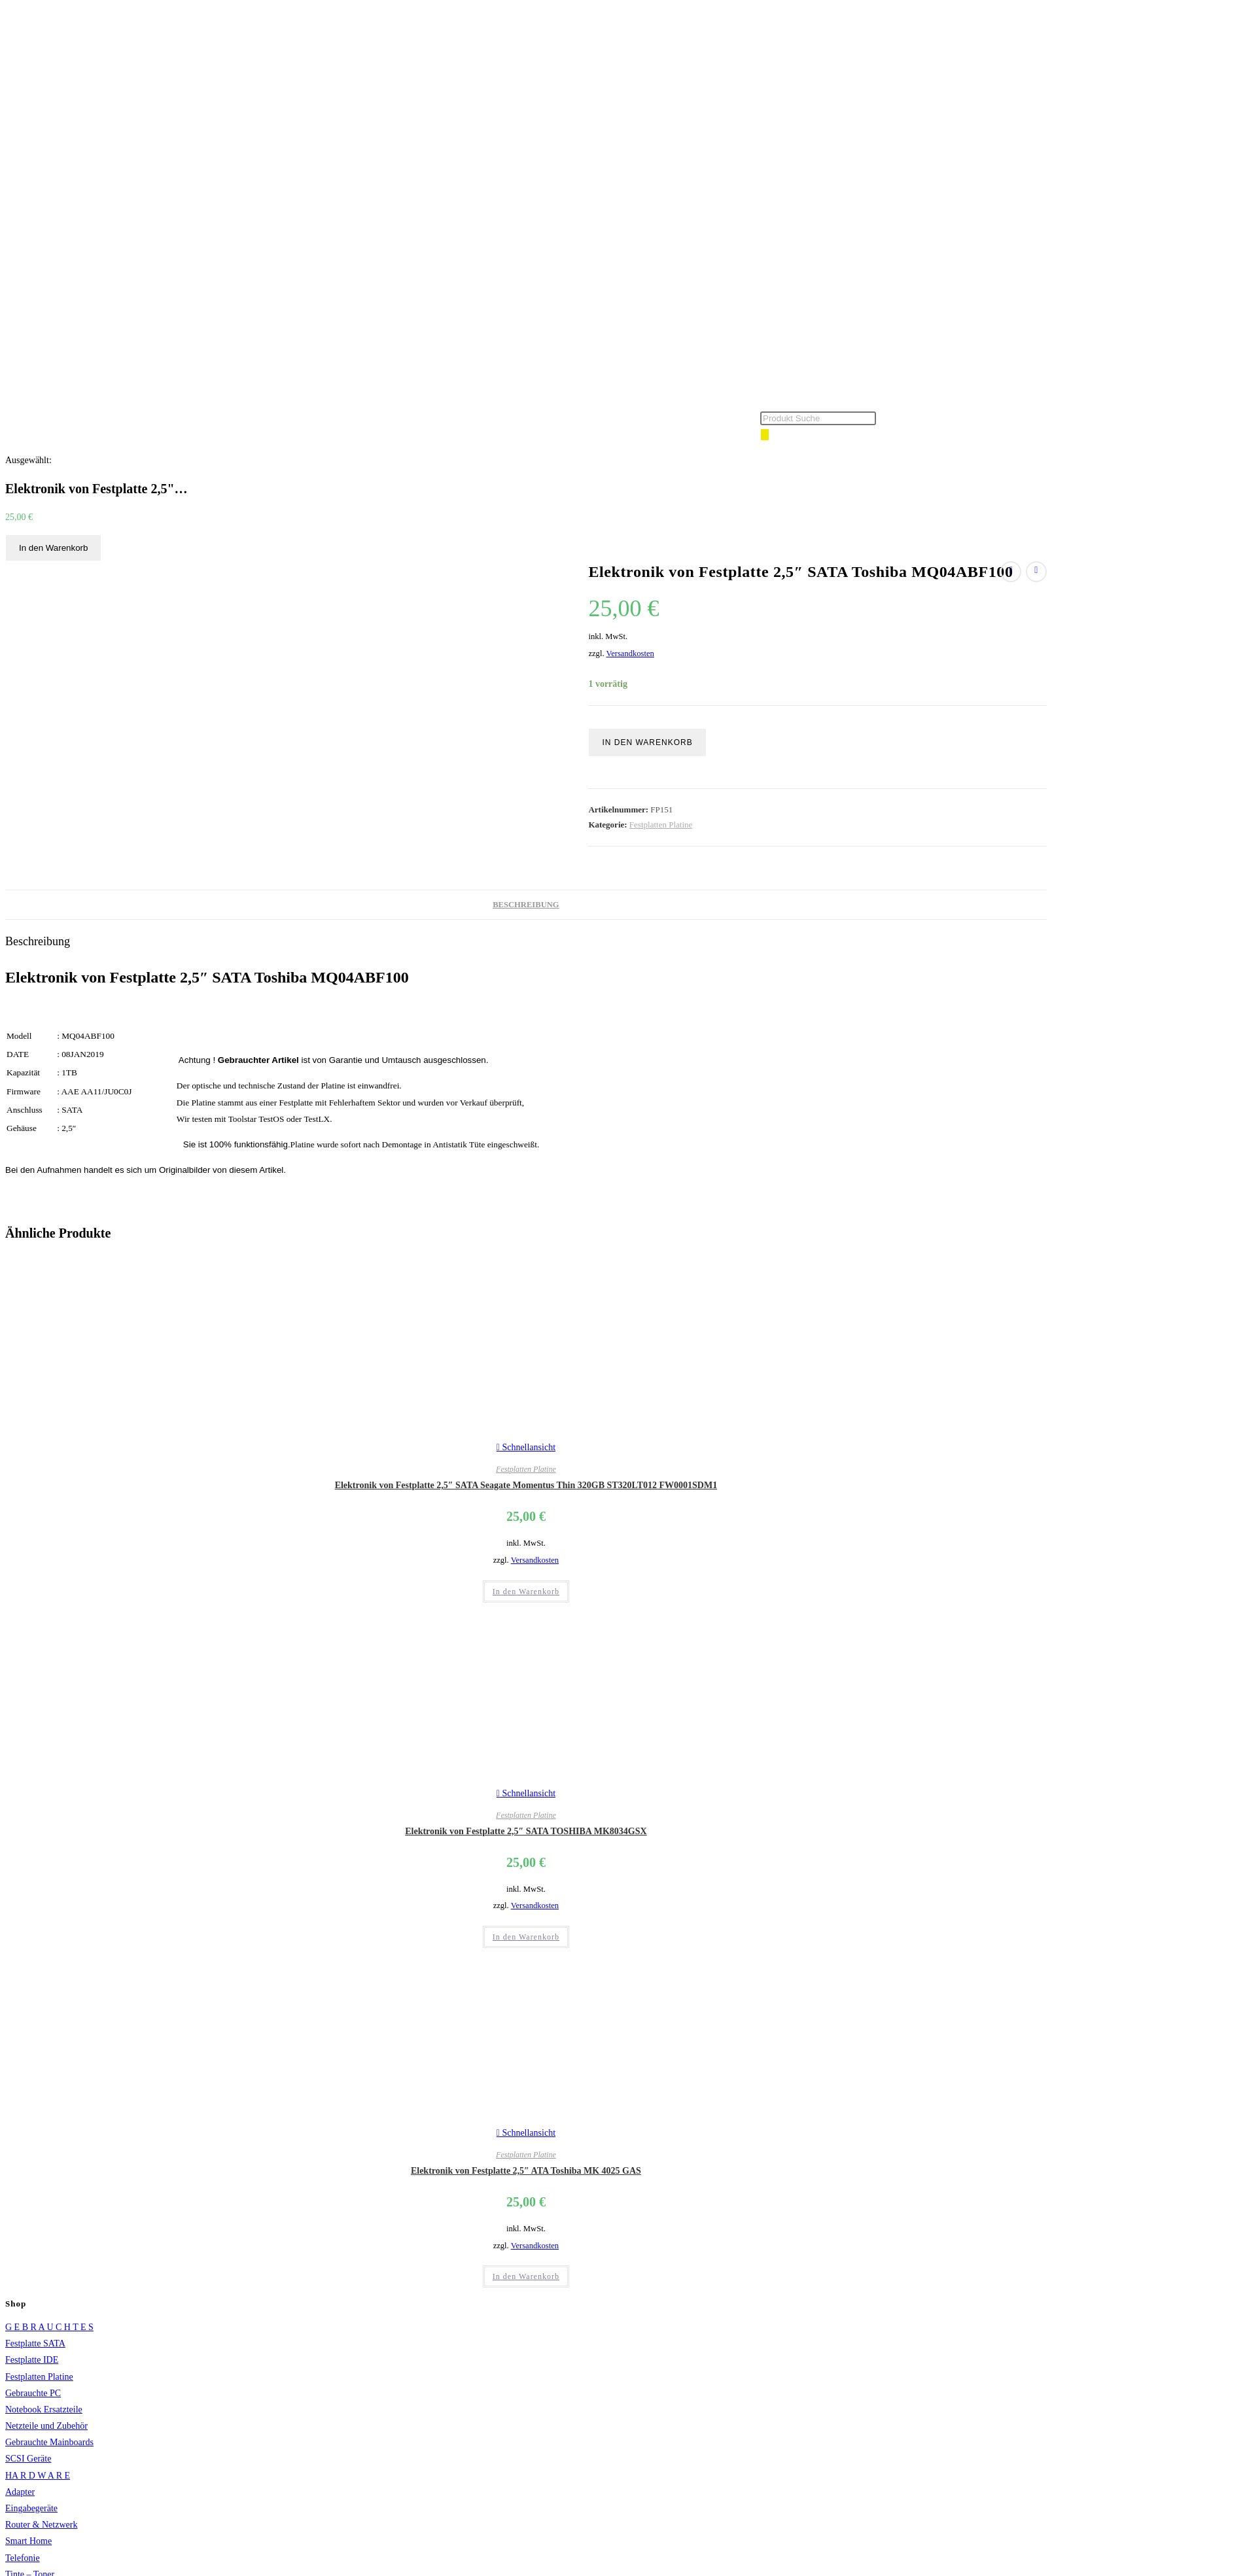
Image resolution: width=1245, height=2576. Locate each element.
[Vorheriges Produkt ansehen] (1010, 571)
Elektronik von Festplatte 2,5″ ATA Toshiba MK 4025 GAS (526, 2171)
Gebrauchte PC (33, 2393)
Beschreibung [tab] (526, 904)
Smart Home (28, 2541)
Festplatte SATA (35, 2343)
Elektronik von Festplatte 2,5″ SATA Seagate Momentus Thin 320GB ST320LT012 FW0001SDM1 (526, 1485)
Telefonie (22, 2558)
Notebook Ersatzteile (43, 2409)
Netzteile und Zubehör (46, 2426)
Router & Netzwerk (41, 2525)
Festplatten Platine (660, 824)
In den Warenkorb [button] (526, 1591)
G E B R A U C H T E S (49, 2327)
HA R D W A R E (37, 2475)
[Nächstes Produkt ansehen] (1036, 571)
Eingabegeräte (31, 2508)
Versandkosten (630, 653)
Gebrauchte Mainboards (49, 2442)
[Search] (764, 434)
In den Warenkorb (53, 548)
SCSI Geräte (28, 2458)
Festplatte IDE (31, 2360)
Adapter (20, 2492)
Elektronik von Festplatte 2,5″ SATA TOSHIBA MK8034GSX (525, 1831)
